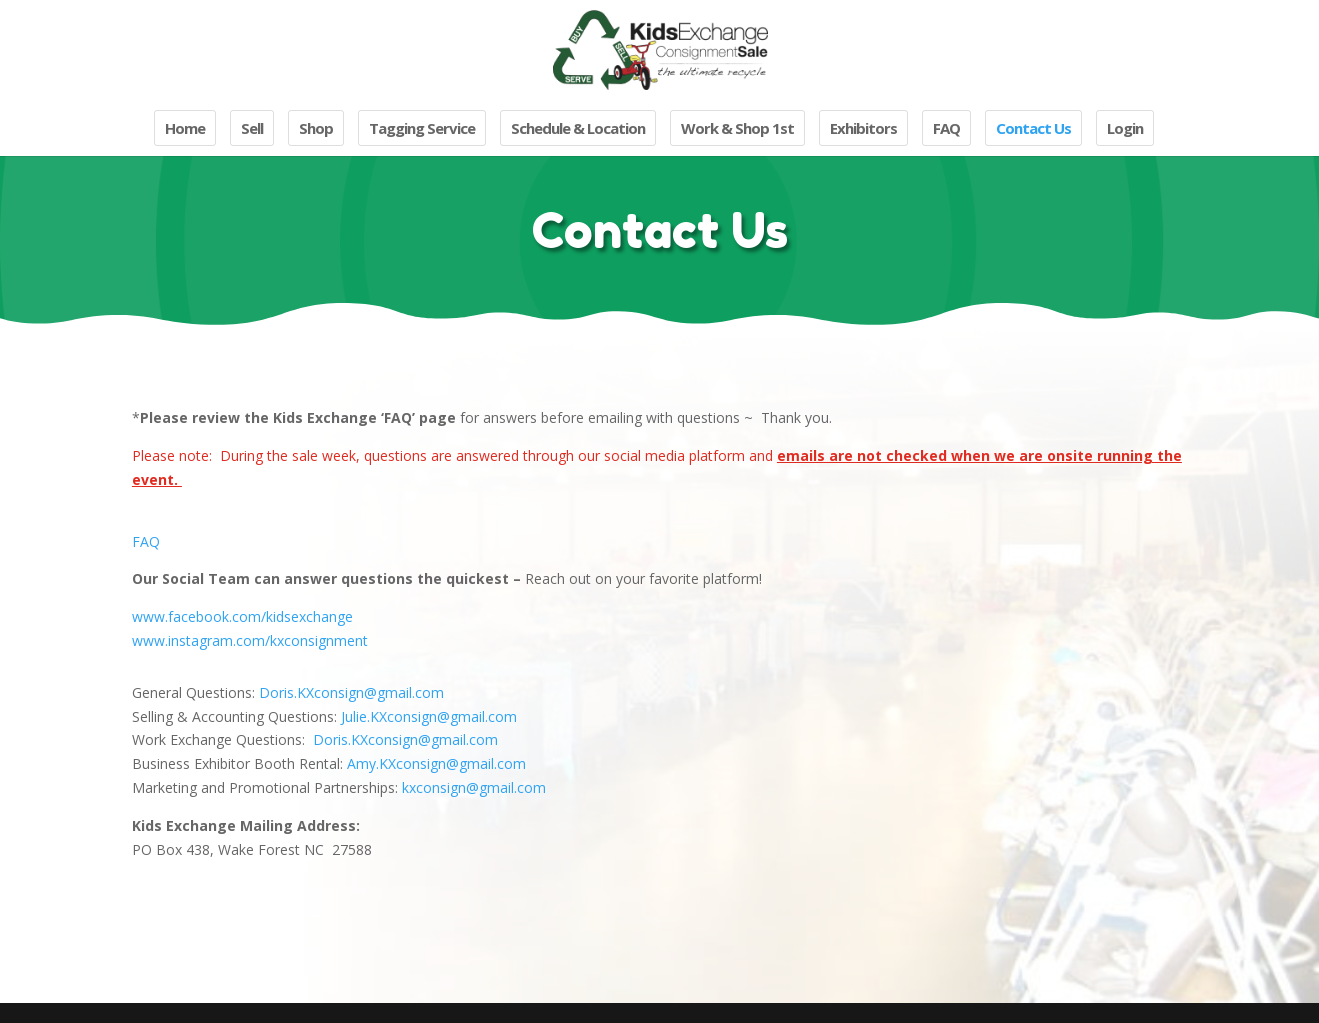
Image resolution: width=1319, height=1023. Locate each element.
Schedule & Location (578, 128)
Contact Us (1033, 128)
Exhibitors (863, 128)
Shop (316, 128)
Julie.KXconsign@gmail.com (429, 716)
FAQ (946, 128)
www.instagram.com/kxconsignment (250, 640)
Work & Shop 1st (737, 128)
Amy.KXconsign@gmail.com (436, 763)
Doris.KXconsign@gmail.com (351, 692)
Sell (252, 128)
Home (185, 128)
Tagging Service (422, 128)
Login (1125, 128)
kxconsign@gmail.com (474, 787)
